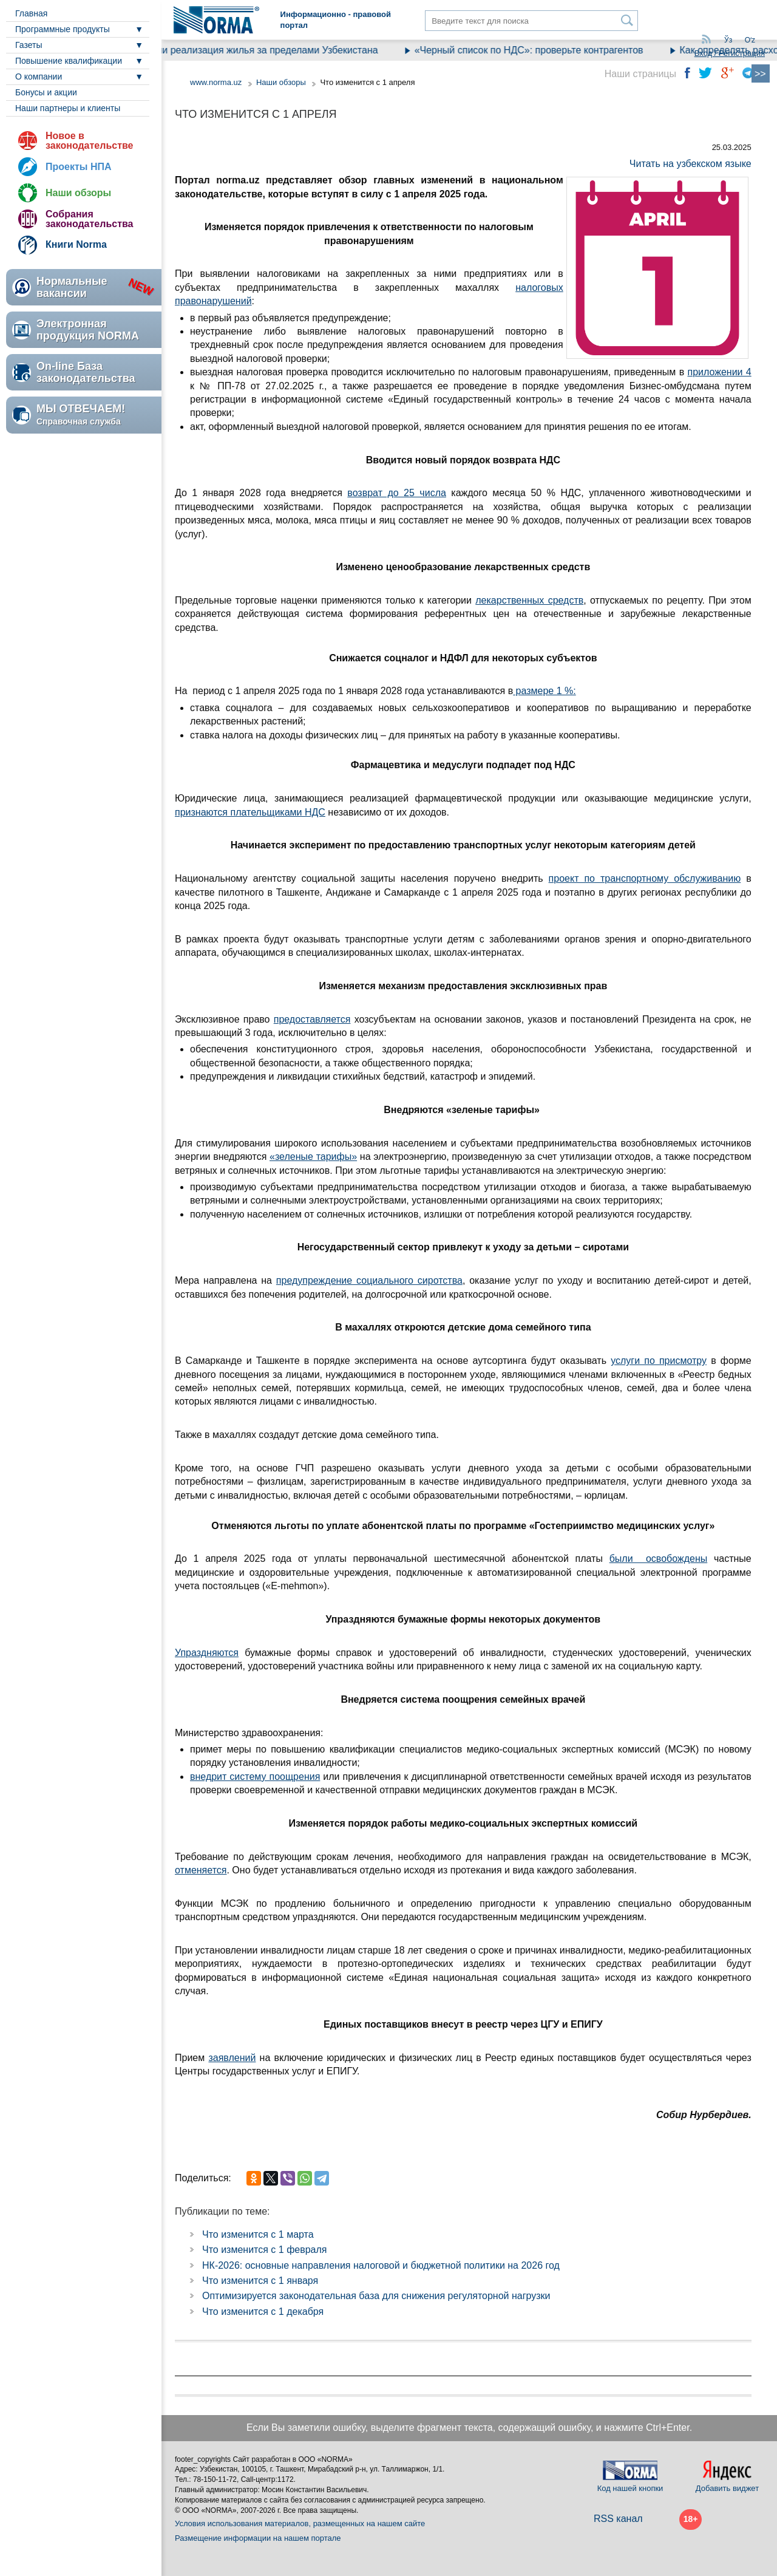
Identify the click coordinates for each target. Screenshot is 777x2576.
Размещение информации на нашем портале (258, 2538)
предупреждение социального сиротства (369, 1280)
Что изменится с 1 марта (258, 2234)
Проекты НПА (79, 167)
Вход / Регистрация (729, 53)
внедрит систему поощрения (255, 1776)
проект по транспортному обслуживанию (645, 878)
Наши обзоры (78, 193)
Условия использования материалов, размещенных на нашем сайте (300, 2523)
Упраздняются (207, 1652)
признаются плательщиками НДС (250, 812)
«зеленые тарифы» (313, 1156)
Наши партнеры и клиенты (67, 108)
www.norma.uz (216, 82)
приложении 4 (719, 372)
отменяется (200, 1870)
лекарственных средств (529, 600)
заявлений (232, 2058)
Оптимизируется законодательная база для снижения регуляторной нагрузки (376, 2296)
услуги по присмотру (659, 1360)
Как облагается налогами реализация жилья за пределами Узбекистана (229, 50)
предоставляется (312, 1019)
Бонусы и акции (46, 92)
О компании (38, 76)
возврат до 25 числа (396, 493)
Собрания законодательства (89, 219)
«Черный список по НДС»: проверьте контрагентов (542, 50)
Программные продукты (62, 29)
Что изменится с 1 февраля (264, 2249)
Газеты (28, 45)
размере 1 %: (544, 691)
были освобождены (658, 1558)
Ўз (728, 40)
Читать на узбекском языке (690, 163)
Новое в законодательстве (89, 140)
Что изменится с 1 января (260, 2280)
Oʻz (750, 40)
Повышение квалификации (68, 61)
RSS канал (618, 2518)
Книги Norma (76, 244)
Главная (31, 13)
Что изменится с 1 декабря (263, 2311)
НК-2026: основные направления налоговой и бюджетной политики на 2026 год (381, 2265)
